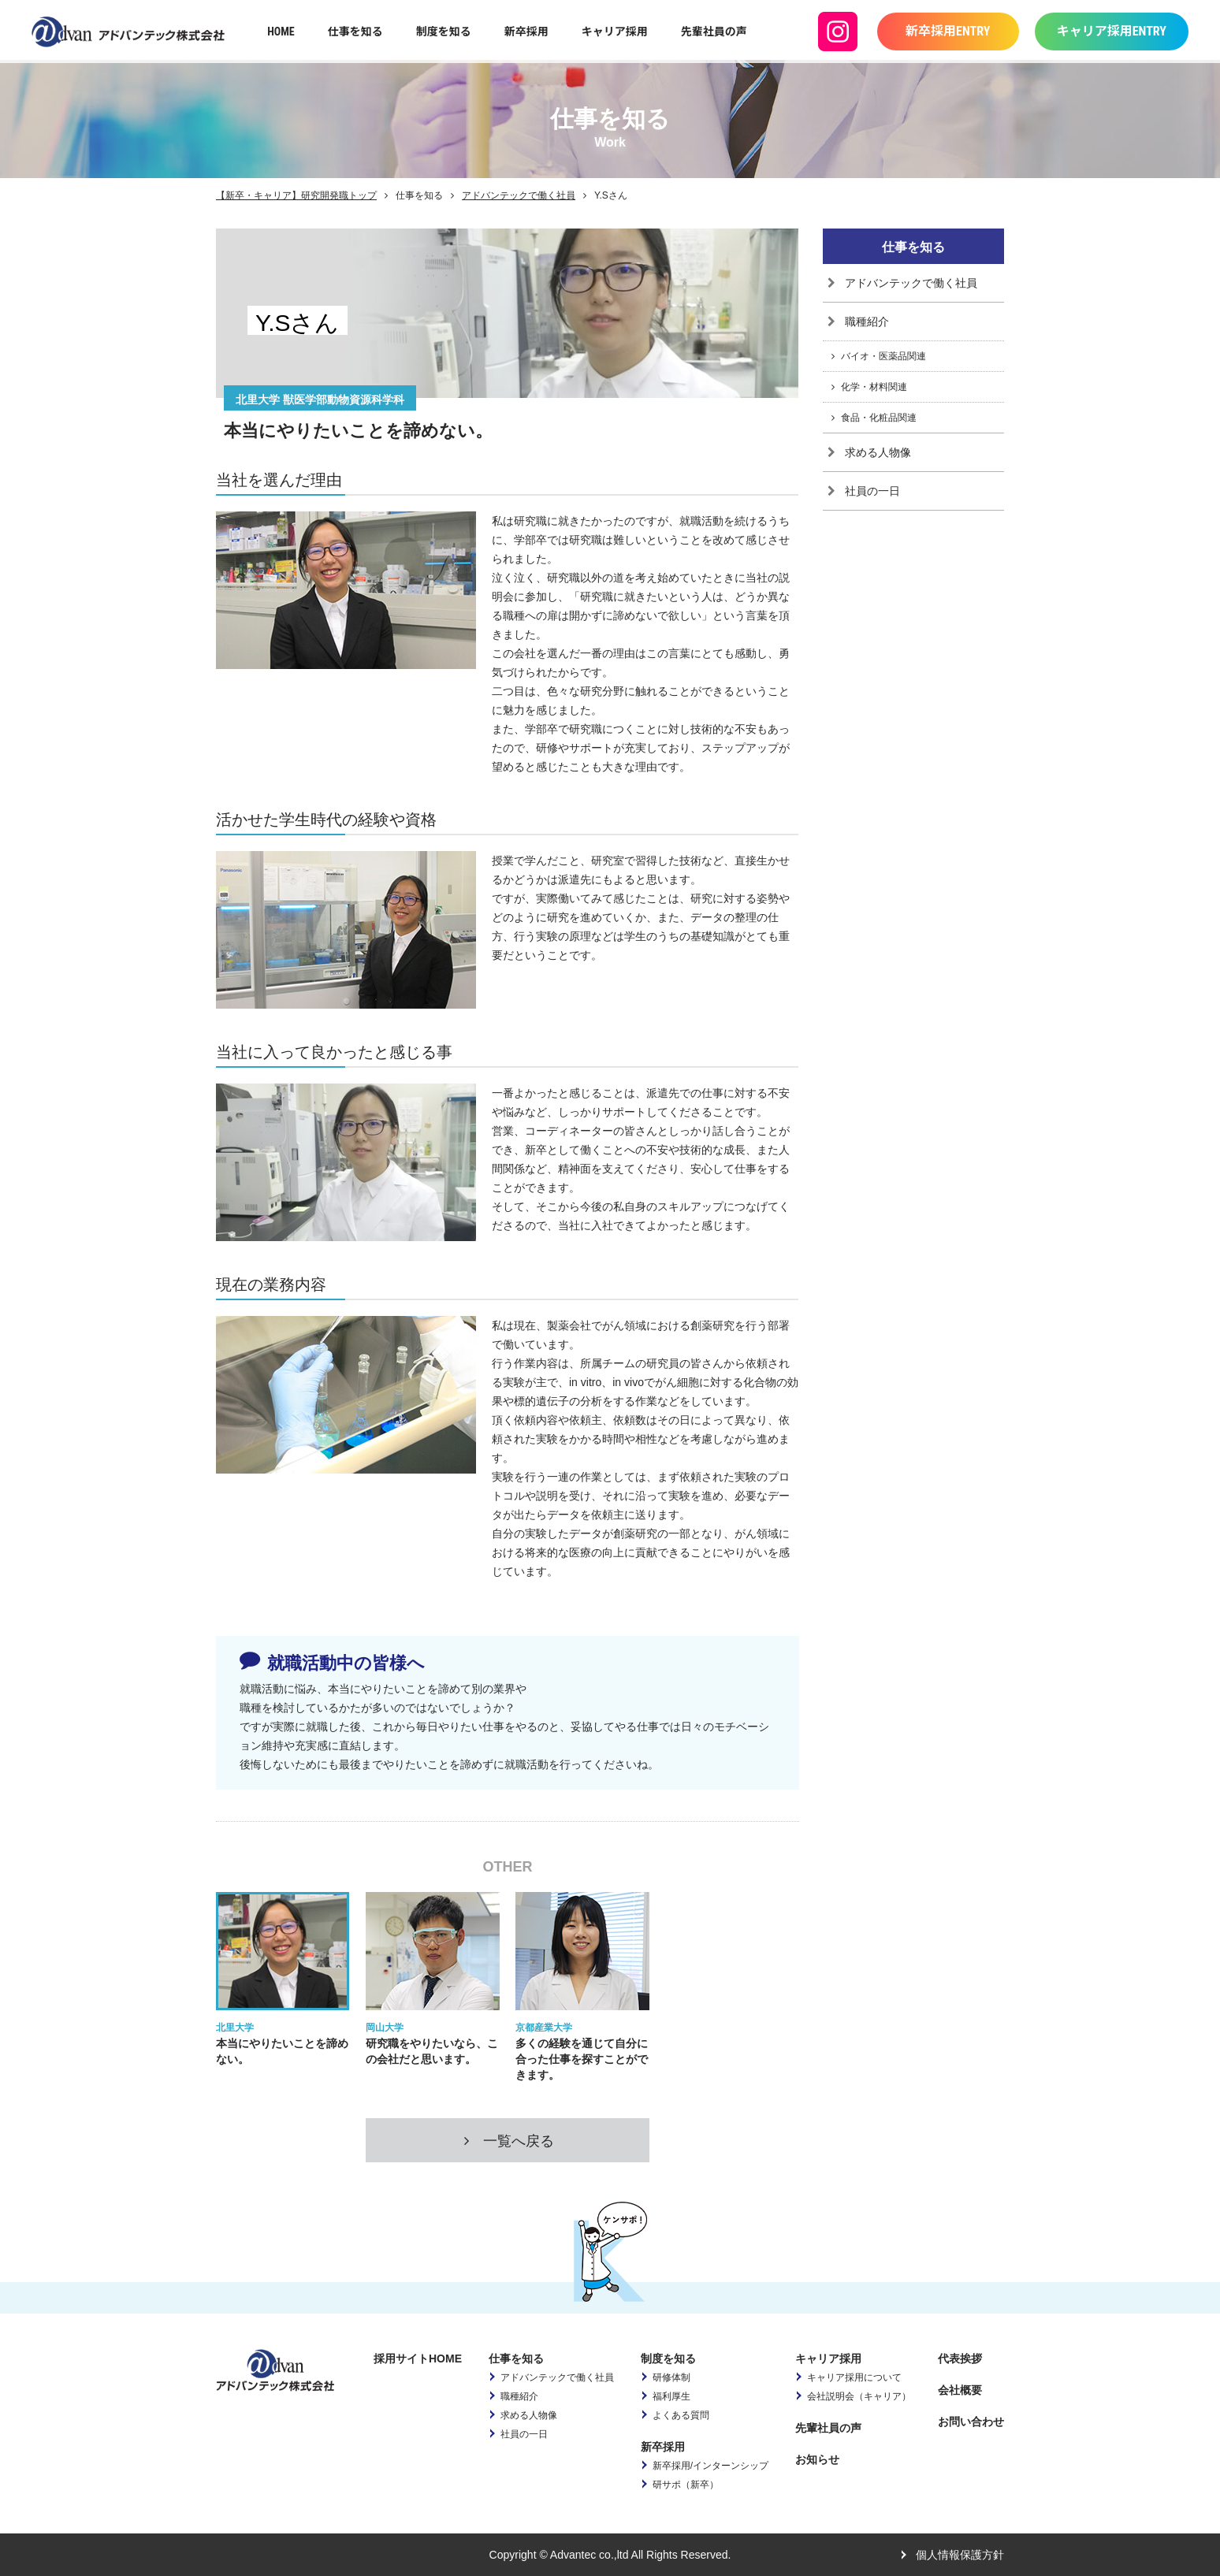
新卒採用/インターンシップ (710, 2465)
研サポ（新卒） (686, 2484)
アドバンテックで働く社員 (518, 195)
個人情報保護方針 (960, 2554)
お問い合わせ (971, 2421)
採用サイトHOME (418, 2358)
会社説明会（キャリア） (859, 2396)
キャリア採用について (854, 2377)
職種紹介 (867, 321)
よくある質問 (681, 2415)
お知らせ (817, 2459)
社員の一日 (872, 491)
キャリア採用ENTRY (1111, 31)
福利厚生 (671, 2396)
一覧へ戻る (508, 2141)
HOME (281, 31)
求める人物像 (878, 452)
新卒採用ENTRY (948, 31)
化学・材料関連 (874, 386)
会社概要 (960, 2390)
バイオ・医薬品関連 (883, 356)
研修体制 (671, 2377)
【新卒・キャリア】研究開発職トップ (296, 195)
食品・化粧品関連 (879, 417)
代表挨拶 (960, 2358)
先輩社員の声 (714, 31)
